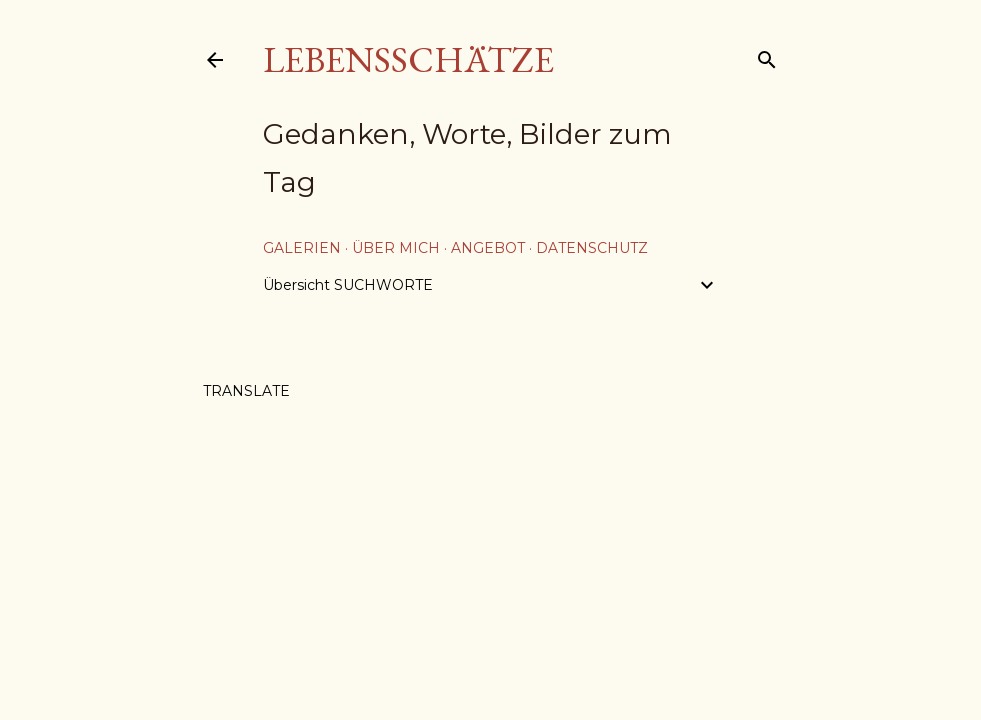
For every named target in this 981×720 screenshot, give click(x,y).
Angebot (488, 248)
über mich (396, 248)
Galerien (302, 248)
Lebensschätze (408, 59)
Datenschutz (592, 248)
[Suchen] (767, 55)
